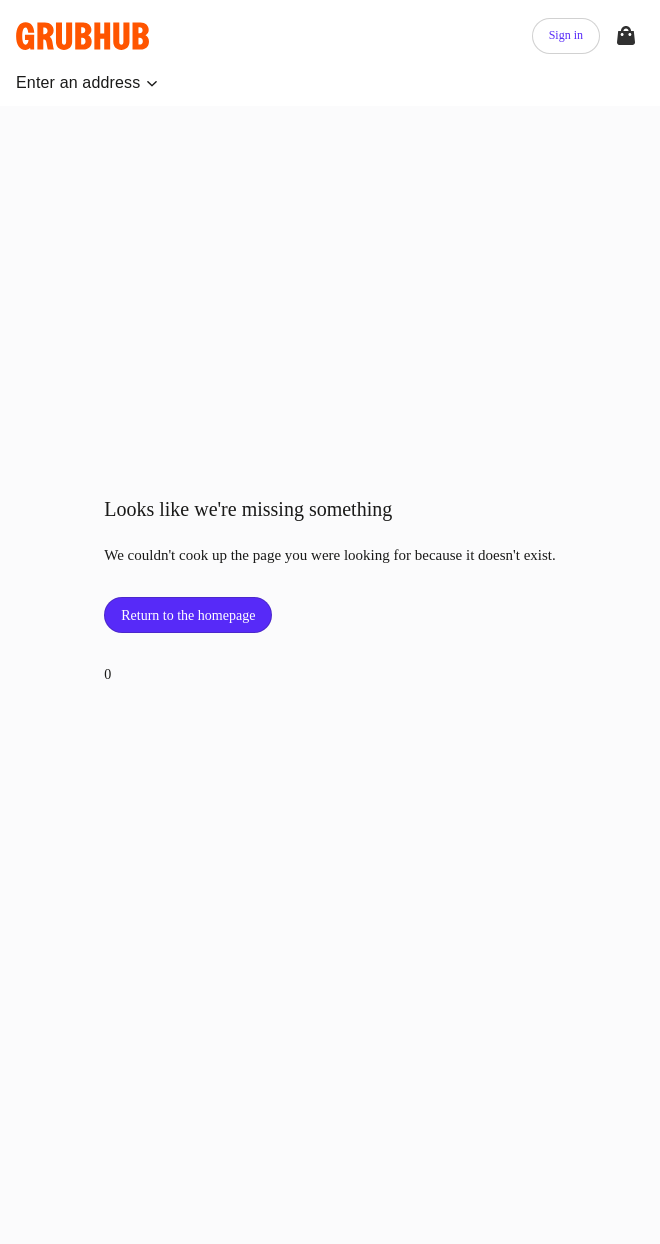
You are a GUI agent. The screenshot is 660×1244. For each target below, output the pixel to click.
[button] (87, 83)
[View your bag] (626, 36)
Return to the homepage (188, 615)
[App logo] (85, 36)
